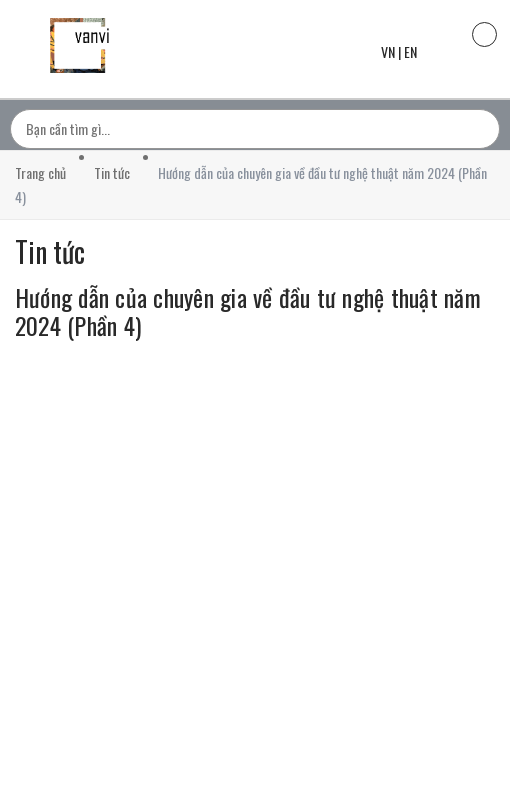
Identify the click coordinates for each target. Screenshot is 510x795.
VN (388, 51)
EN (410, 51)
